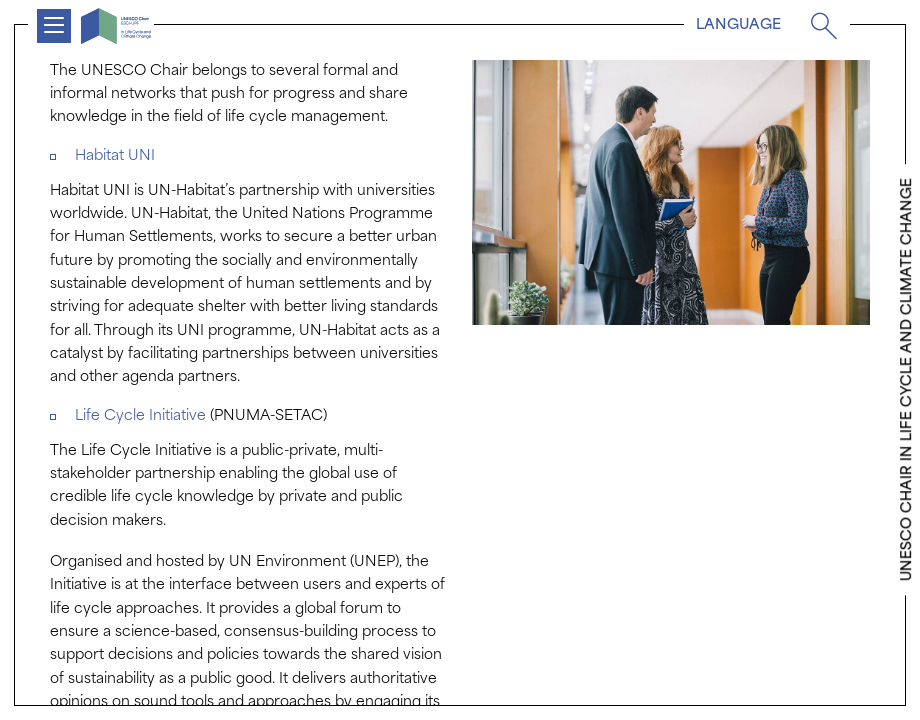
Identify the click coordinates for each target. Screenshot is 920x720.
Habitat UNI (115, 156)
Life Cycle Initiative (142, 416)
